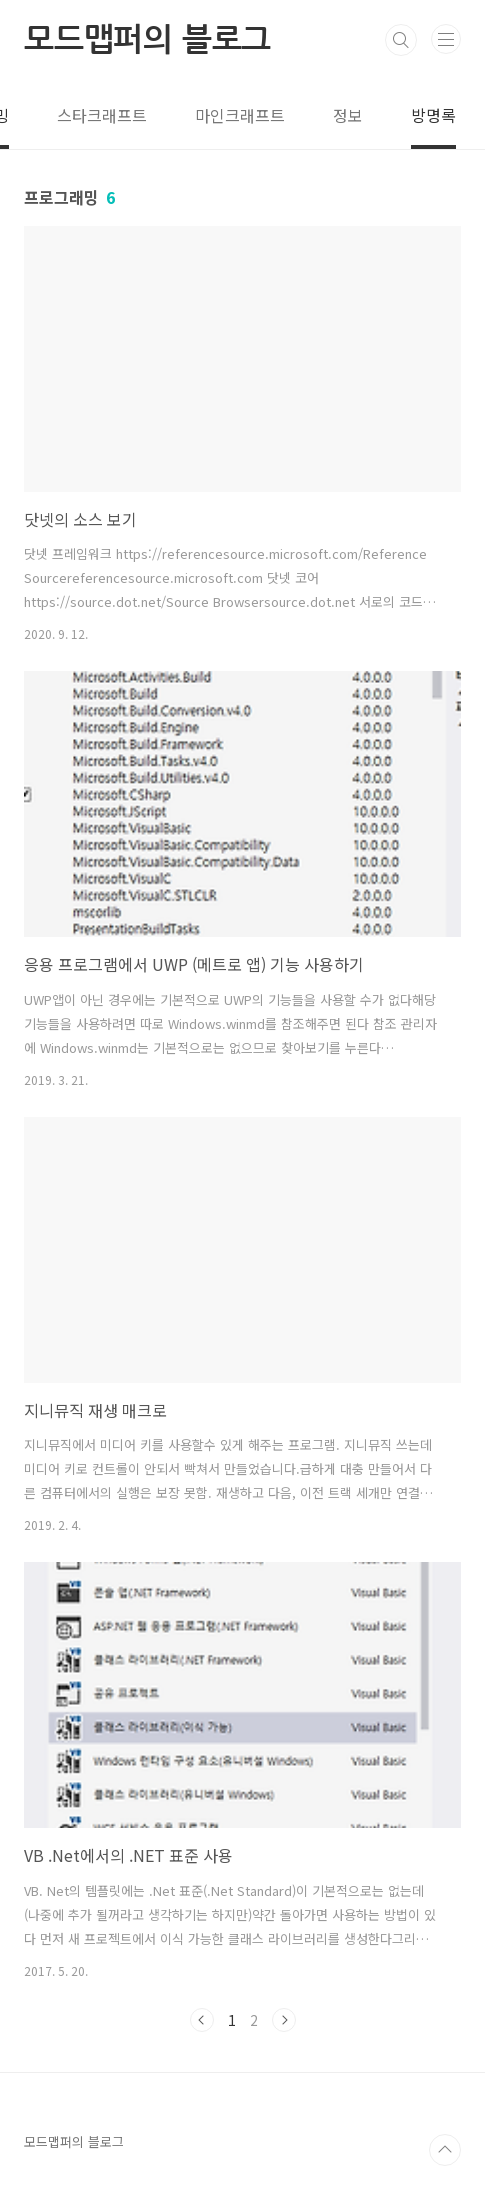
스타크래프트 (102, 115)
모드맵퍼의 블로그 (147, 40)
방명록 (433, 115)
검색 (401, 40)
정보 (348, 115)
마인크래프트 (240, 115)
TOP (445, 2150)
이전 (202, 2020)
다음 (284, 2020)
